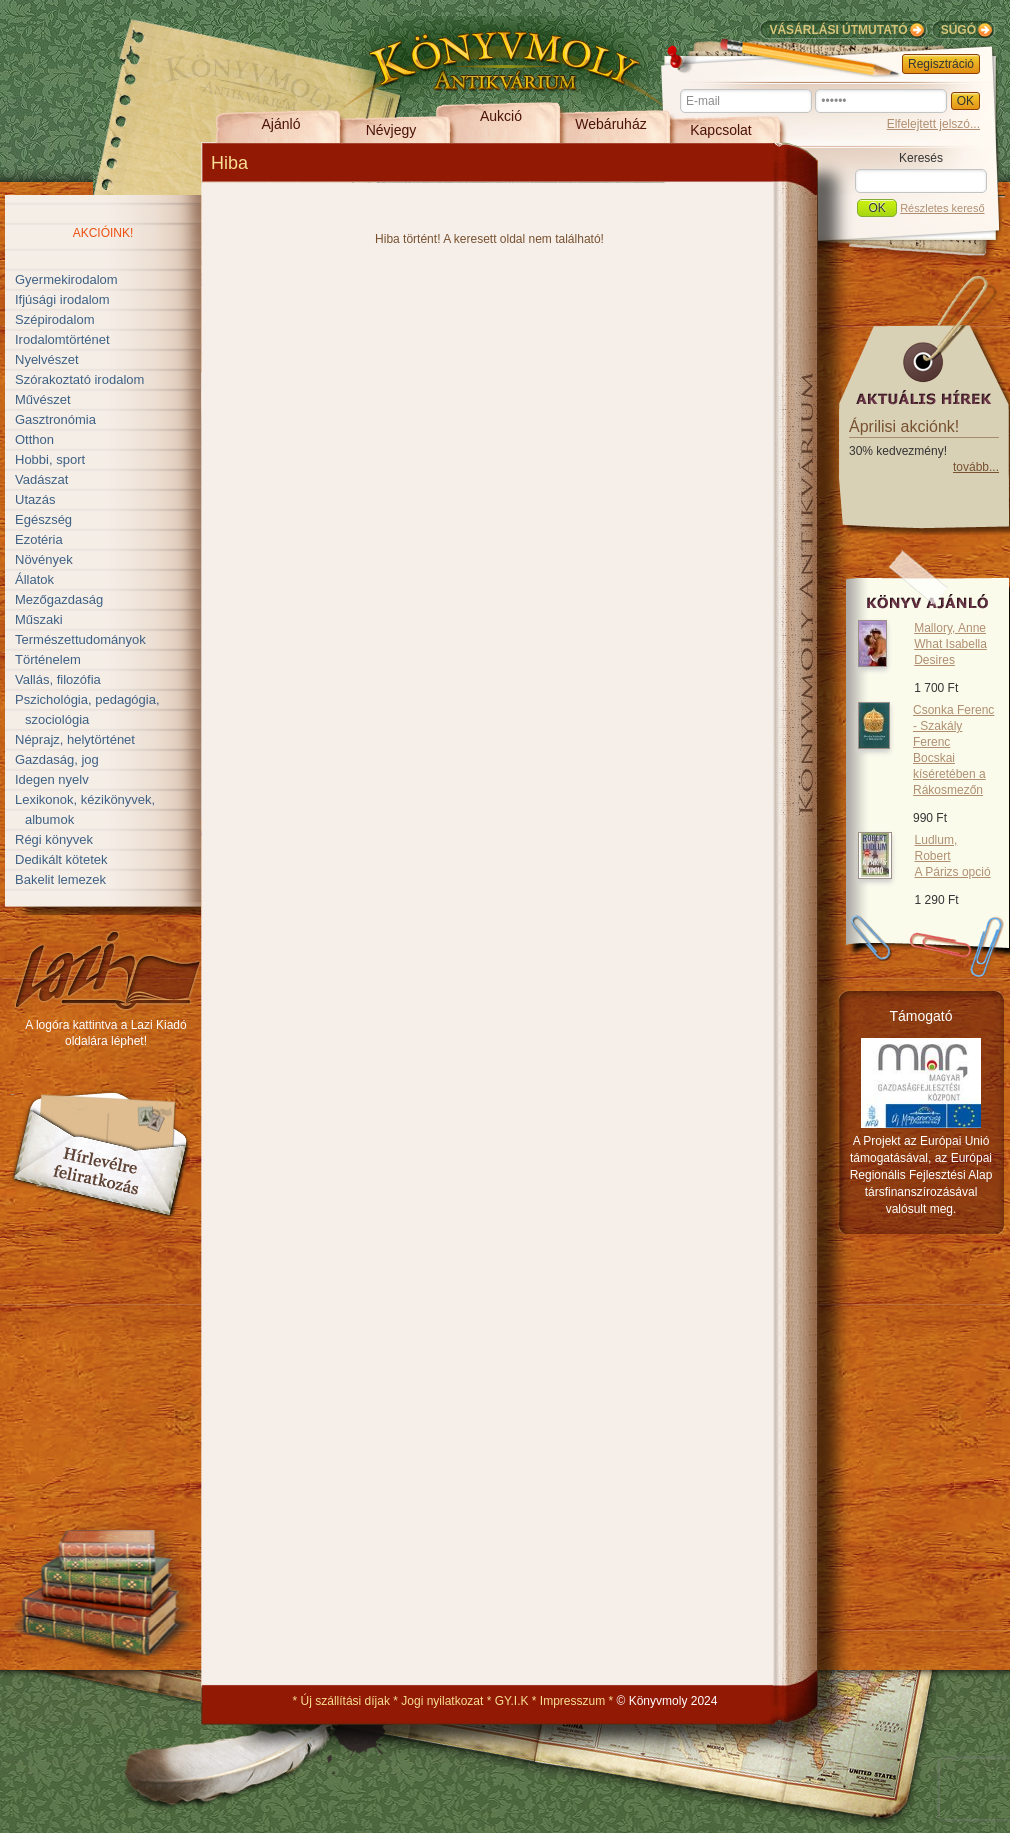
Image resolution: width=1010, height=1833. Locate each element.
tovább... (976, 467)
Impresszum (572, 1701)
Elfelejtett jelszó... (933, 124)
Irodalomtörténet (62, 339)
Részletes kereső (942, 208)
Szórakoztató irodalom (79, 379)
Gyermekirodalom (66, 279)
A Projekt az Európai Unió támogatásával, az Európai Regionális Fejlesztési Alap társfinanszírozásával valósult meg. (921, 1175)
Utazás (35, 499)
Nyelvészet (47, 359)
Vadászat (41, 479)
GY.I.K (512, 1701)
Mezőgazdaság (59, 599)
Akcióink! (103, 233)
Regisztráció (941, 64)
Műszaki (39, 619)
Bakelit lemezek (60, 879)
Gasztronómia (55, 419)
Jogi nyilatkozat (442, 1701)
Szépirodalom (55, 319)
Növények (44, 559)
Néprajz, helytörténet (75, 739)
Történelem (48, 659)
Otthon (34, 439)
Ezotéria (39, 539)
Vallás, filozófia (58, 679)
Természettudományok (80, 639)
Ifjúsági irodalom (62, 299)
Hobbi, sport (50, 459)
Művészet (43, 399)
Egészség (43, 519)
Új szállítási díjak (345, 1701)
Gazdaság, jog (57, 759)
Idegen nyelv (52, 779)
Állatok (34, 579)
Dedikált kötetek (61, 859)
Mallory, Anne (950, 644)
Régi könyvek (54, 839)
